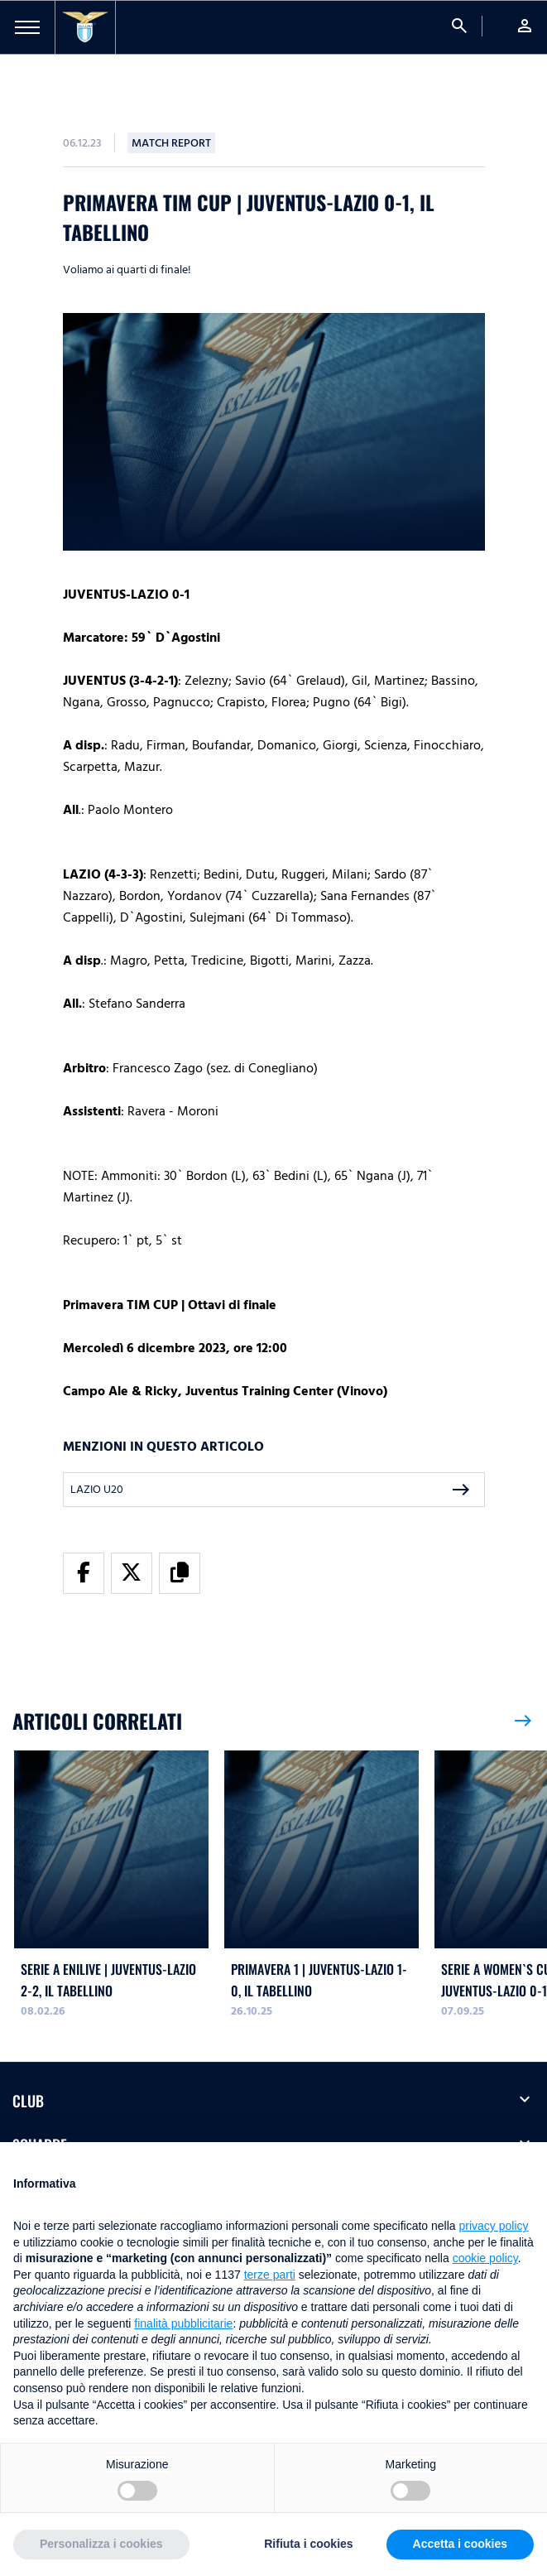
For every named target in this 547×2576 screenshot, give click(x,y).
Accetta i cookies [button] (460, 2543)
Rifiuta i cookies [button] (308, 2543)
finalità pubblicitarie (183, 2323)
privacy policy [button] (494, 2225)
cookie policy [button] (485, 2258)
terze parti (269, 2274)
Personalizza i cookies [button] (101, 2543)
